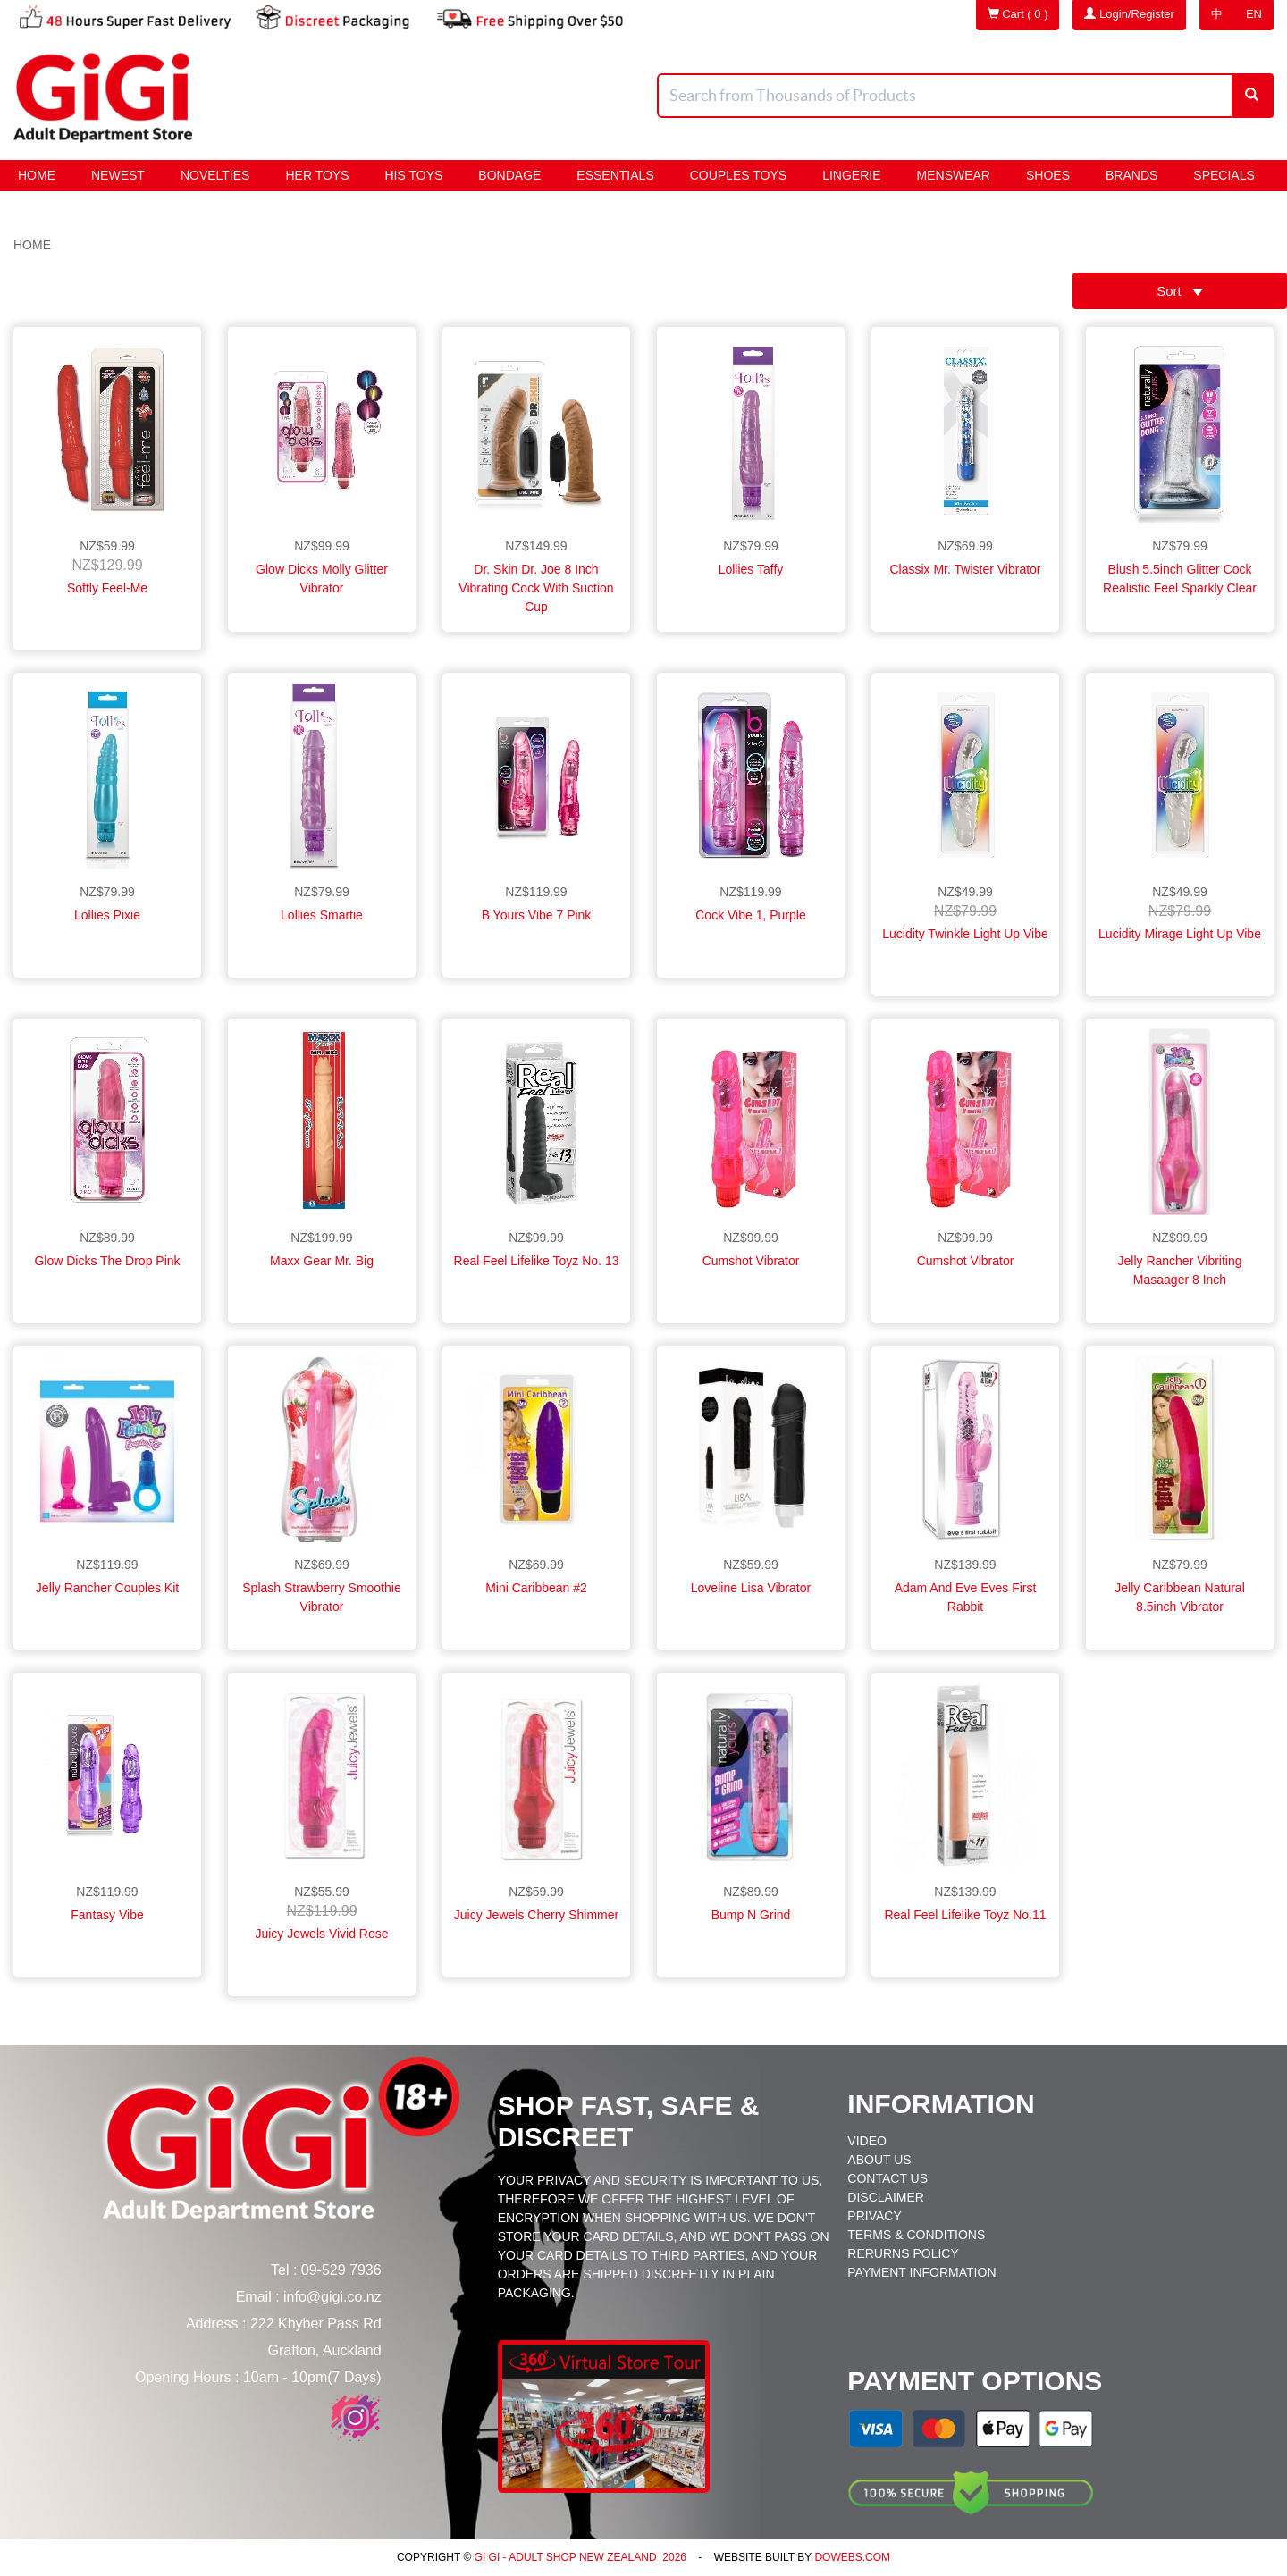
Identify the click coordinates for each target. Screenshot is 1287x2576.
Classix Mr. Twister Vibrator (964, 569)
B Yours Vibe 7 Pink (537, 915)
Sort (1180, 290)
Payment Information (921, 2272)
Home (36, 175)
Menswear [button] (953, 175)
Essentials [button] (614, 175)
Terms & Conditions (916, 2235)
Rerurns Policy (902, 2253)
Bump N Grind (751, 1915)
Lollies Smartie (322, 915)
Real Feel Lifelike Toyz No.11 (965, 1915)
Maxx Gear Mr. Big (322, 1261)
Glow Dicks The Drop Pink (107, 1261)
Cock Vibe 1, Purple (750, 915)
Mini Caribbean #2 (536, 1588)
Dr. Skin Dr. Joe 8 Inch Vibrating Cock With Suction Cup (535, 588)
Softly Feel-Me (107, 588)
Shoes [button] (1048, 175)
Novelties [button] (215, 175)
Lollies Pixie (107, 915)
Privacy (874, 2216)
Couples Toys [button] (738, 175)
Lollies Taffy (751, 569)
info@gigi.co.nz (332, 2296)
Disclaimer (885, 2197)
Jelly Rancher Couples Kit (107, 1588)
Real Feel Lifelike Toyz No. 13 (536, 1261)
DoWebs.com (852, 2557)
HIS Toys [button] (414, 175)
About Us (879, 2159)
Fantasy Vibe (107, 1915)
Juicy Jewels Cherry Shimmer (536, 1915)
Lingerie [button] (851, 175)
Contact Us (887, 2178)
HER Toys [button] (317, 175)
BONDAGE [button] (509, 175)
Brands (1131, 175)
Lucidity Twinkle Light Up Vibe (964, 934)
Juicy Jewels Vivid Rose (321, 1933)
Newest (118, 175)
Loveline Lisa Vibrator (751, 1588)
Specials (1223, 175)
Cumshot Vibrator (751, 1261)
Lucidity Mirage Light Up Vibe (1179, 934)
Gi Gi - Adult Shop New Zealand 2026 (578, 2557)
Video (867, 2141)
